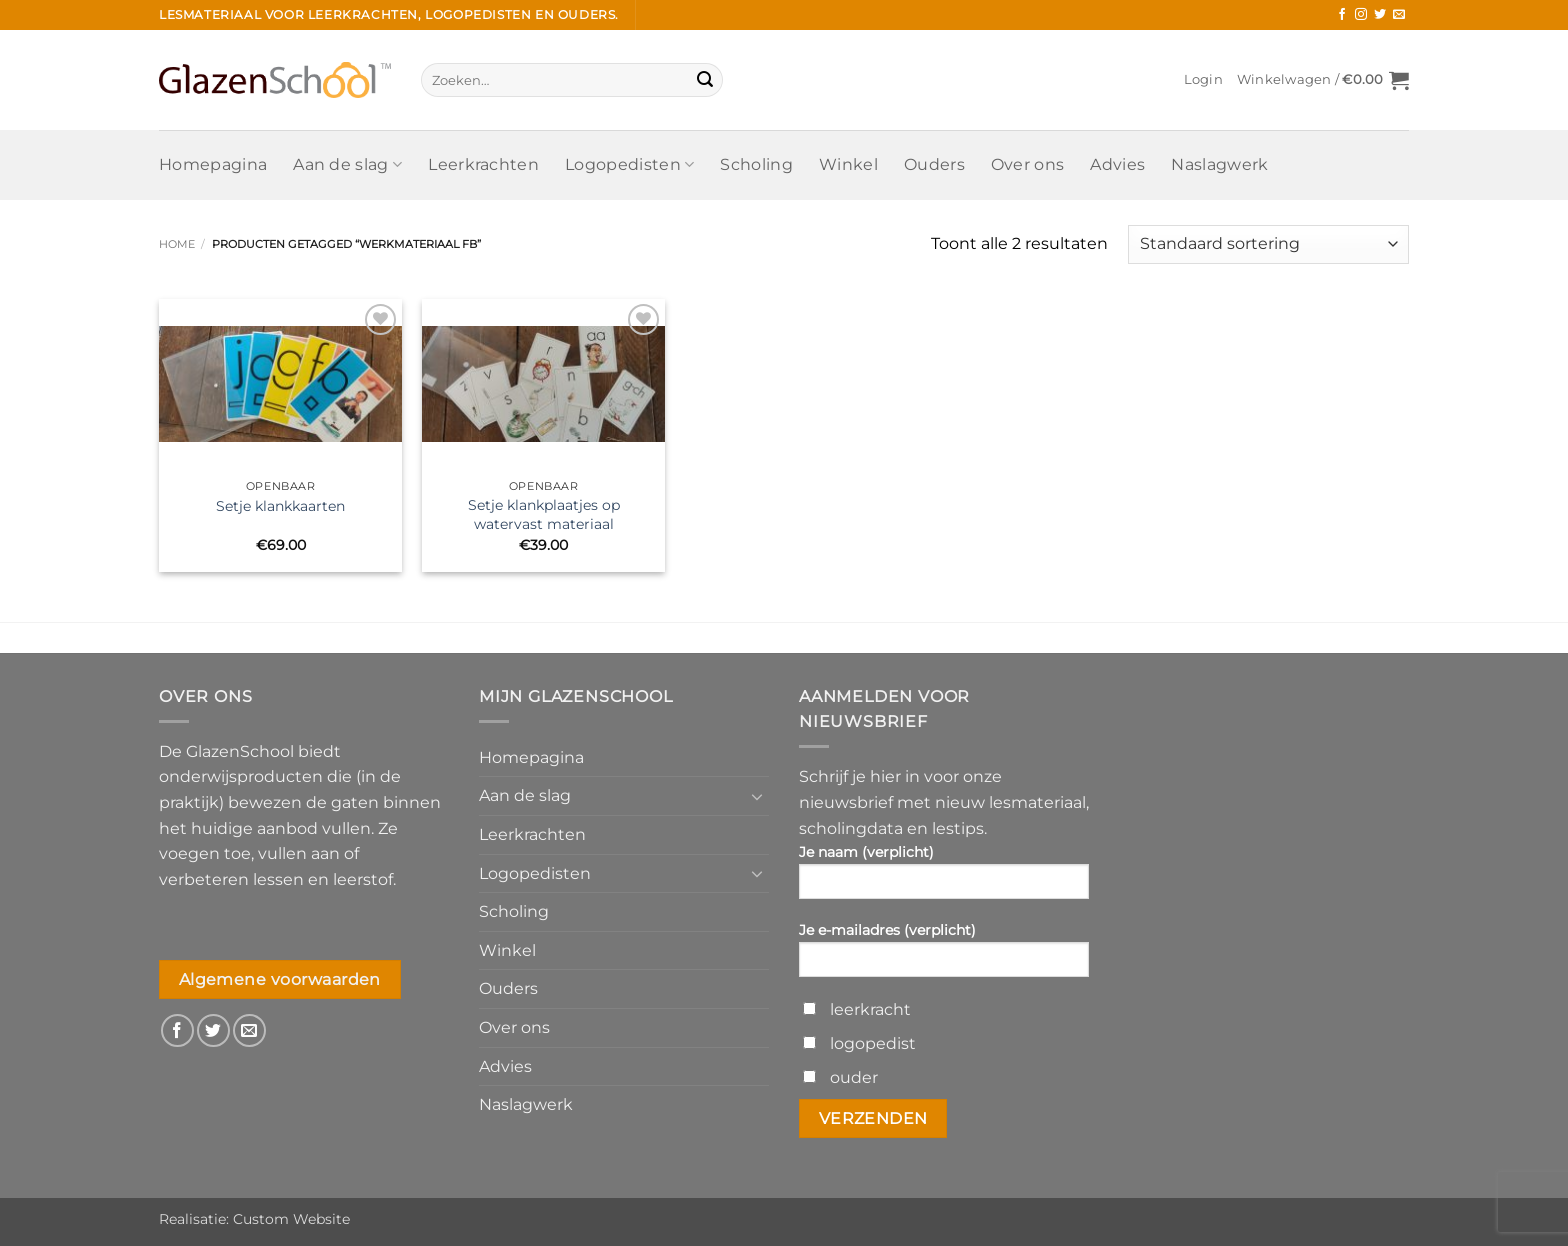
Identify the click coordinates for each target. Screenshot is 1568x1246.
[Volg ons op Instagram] (1361, 15)
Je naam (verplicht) (944, 878)
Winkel (848, 164)
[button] (1203, 80)
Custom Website (291, 1219)
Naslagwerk (1219, 164)
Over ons (1028, 164)
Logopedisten (629, 165)
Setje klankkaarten (280, 506)
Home (177, 244)
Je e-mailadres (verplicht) (944, 956)
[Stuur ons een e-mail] (1399, 15)
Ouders (934, 164)
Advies (1117, 164)
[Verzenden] (705, 80)
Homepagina (213, 164)
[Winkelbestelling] (1268, 244)
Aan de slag (347, 165)
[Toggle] (757, 796)
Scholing (756, 164)
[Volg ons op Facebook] (1342, 15)
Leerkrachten (483, 164)
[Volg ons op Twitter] (1380, 15)
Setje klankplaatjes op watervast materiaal (544, 514)
